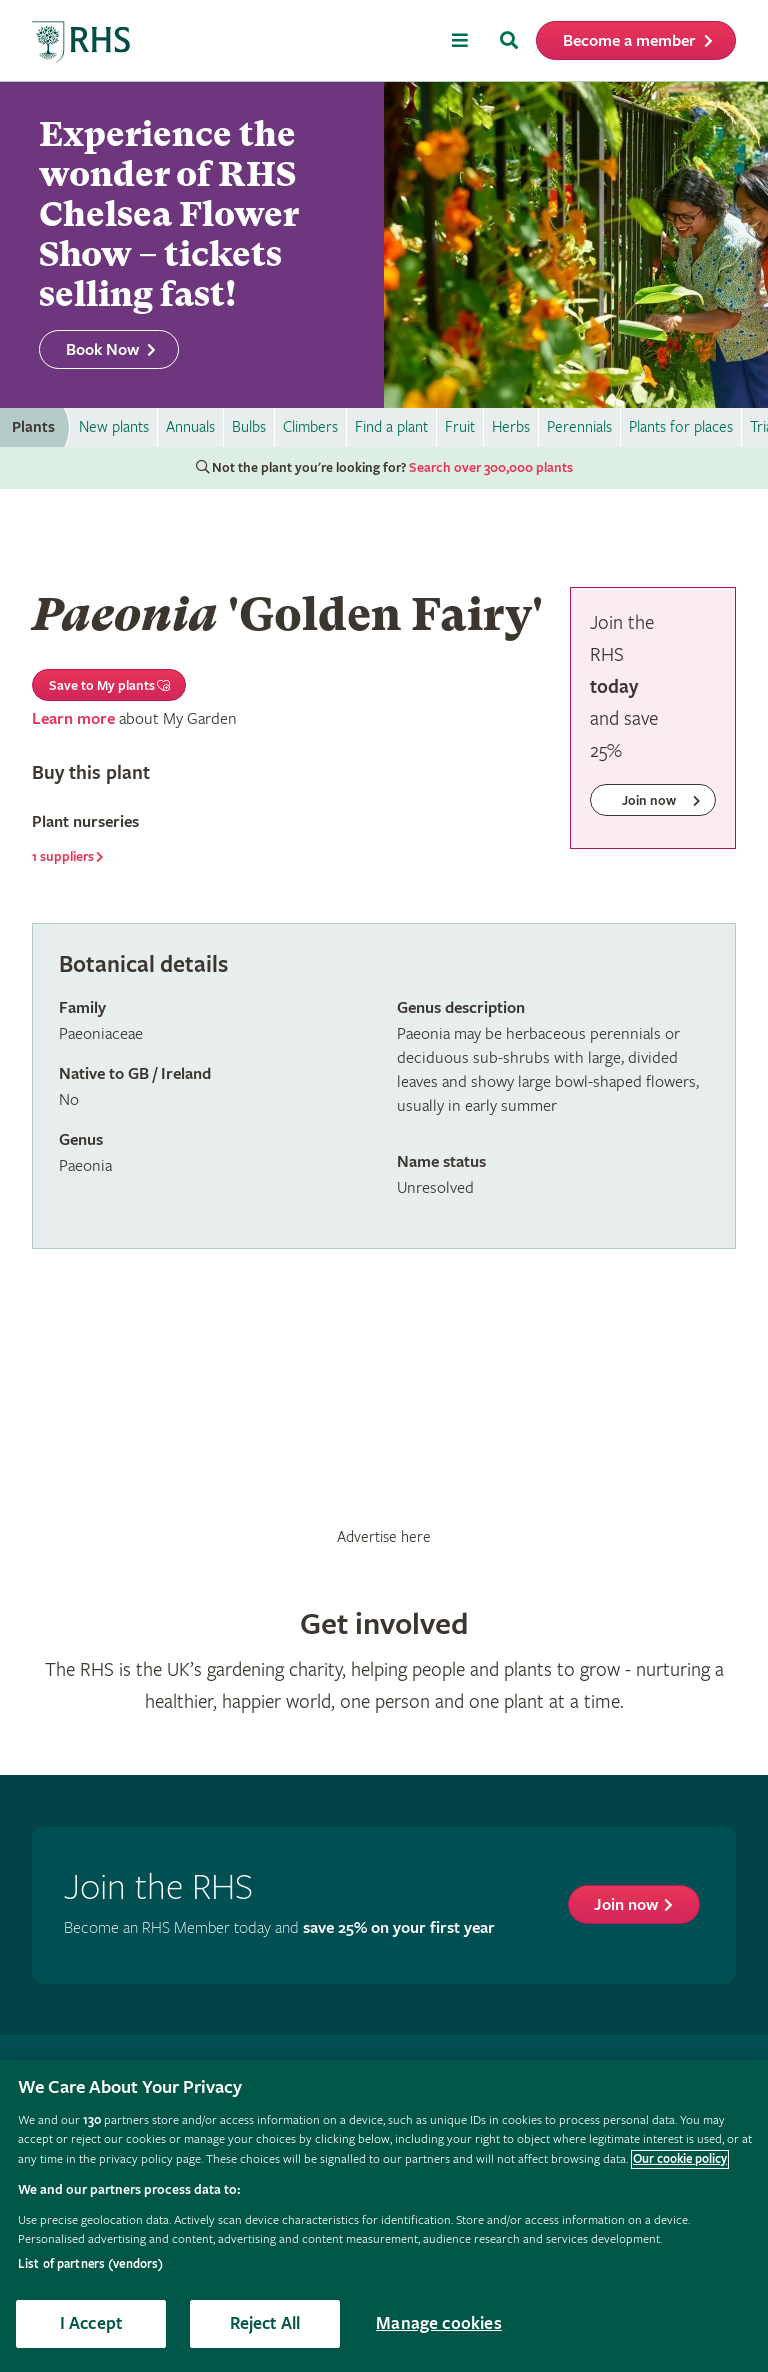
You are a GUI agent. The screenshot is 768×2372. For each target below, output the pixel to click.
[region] (384, 2216)
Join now (626, 1905)
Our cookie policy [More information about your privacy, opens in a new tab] (680, 2159)
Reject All (265, 2323)
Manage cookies (439, 2323)
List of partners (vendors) (90, 2264)
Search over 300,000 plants (491, 468)
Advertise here (384, 1537)
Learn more (73, 719)
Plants (33, 427)
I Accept (91, 2323)
